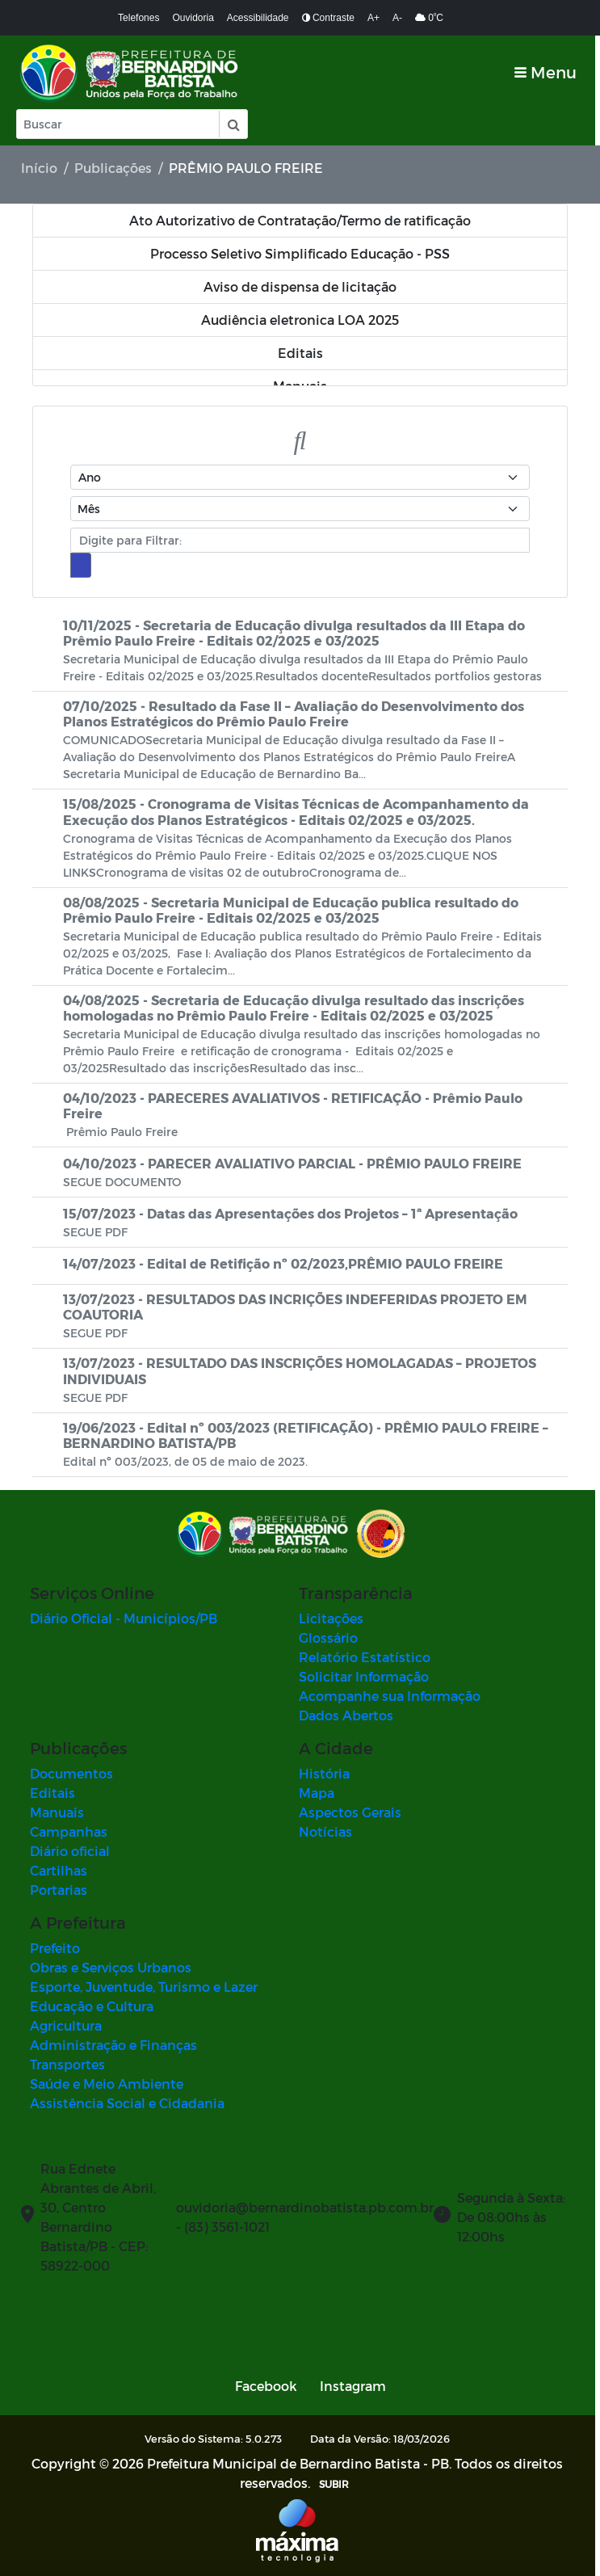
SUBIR (337, 2484)
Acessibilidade (258, 17)
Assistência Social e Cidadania (127, 2103)
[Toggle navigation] (550, 72)
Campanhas (68, 1831)
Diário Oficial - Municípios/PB (123, 1618)
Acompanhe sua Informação (393, 1695)
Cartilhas (58, 1870)
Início (39, 167)
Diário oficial (70, 1850)
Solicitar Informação (367, 1676)
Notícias (328, 1831)
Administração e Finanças (113, 2044)
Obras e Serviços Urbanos (110, 1967)
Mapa (320, 1792)
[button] (232, 124)
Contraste (328, 17)
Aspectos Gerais (353, 1812)
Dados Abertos (349, 1715)
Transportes (67, 2064)
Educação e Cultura (91, 2006)
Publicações (113, 167)
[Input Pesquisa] (118, 124)
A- (397, 17)
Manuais (57, 1812)
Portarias (58, 1889)
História (327, 1773)
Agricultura (66, 2025)
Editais (52, 1792)
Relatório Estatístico (368, 1657)
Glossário (331, 1637)
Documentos (71, 1773)
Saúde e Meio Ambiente (106, 2083)
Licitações (334, 1618)
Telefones (138, 17)
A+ (373, 17)
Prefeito (55, 1947)
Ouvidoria (192, 17)
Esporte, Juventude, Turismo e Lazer (144, 1986)
